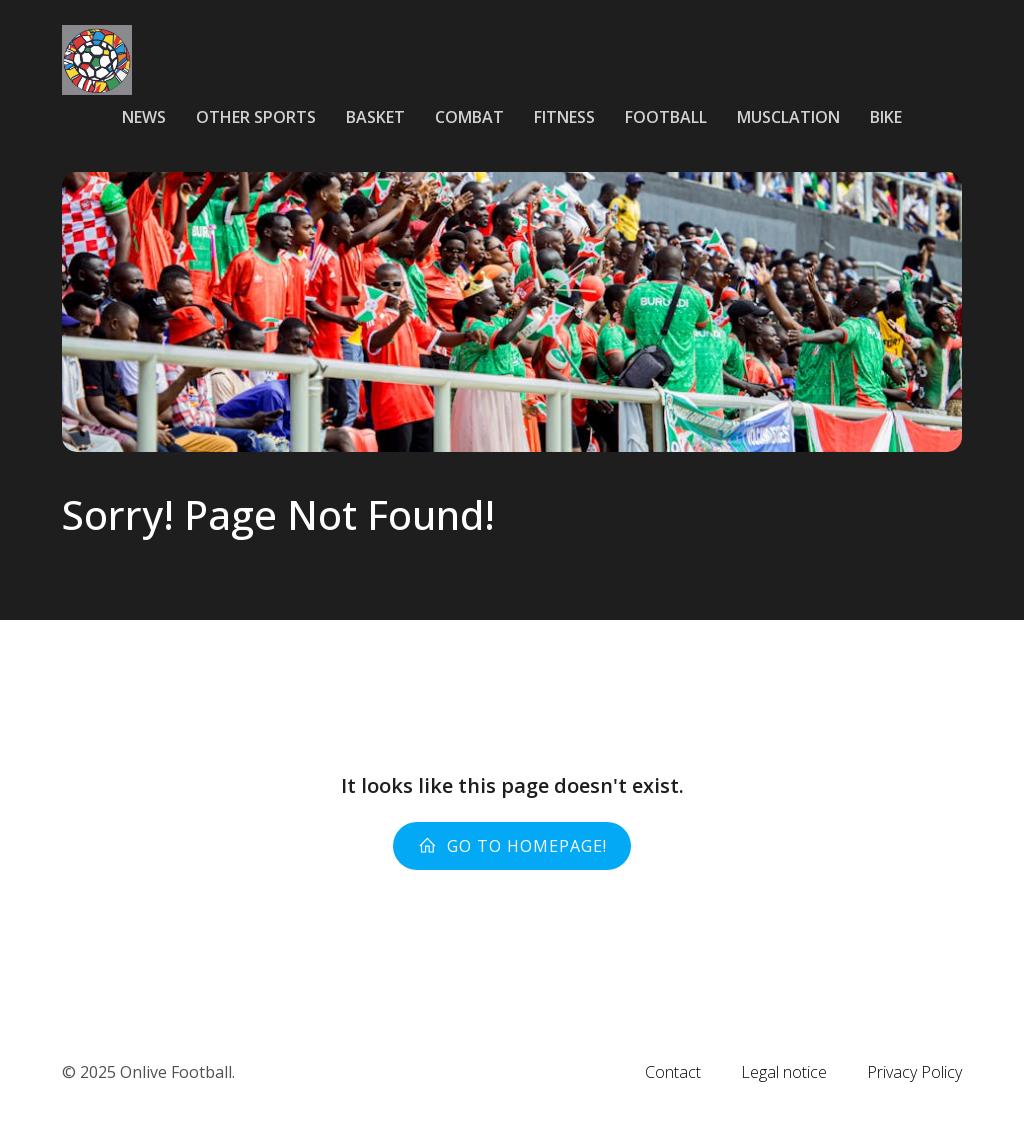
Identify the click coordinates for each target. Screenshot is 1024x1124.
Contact (673, 1072)
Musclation (788, 117)
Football (666, 117)
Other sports (256, 117)
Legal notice (784, 1072)
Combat (469, 117)
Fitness (564, 117)
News (144, 117)
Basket (375, 117)
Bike (886, 117)
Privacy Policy (914, 1072)
